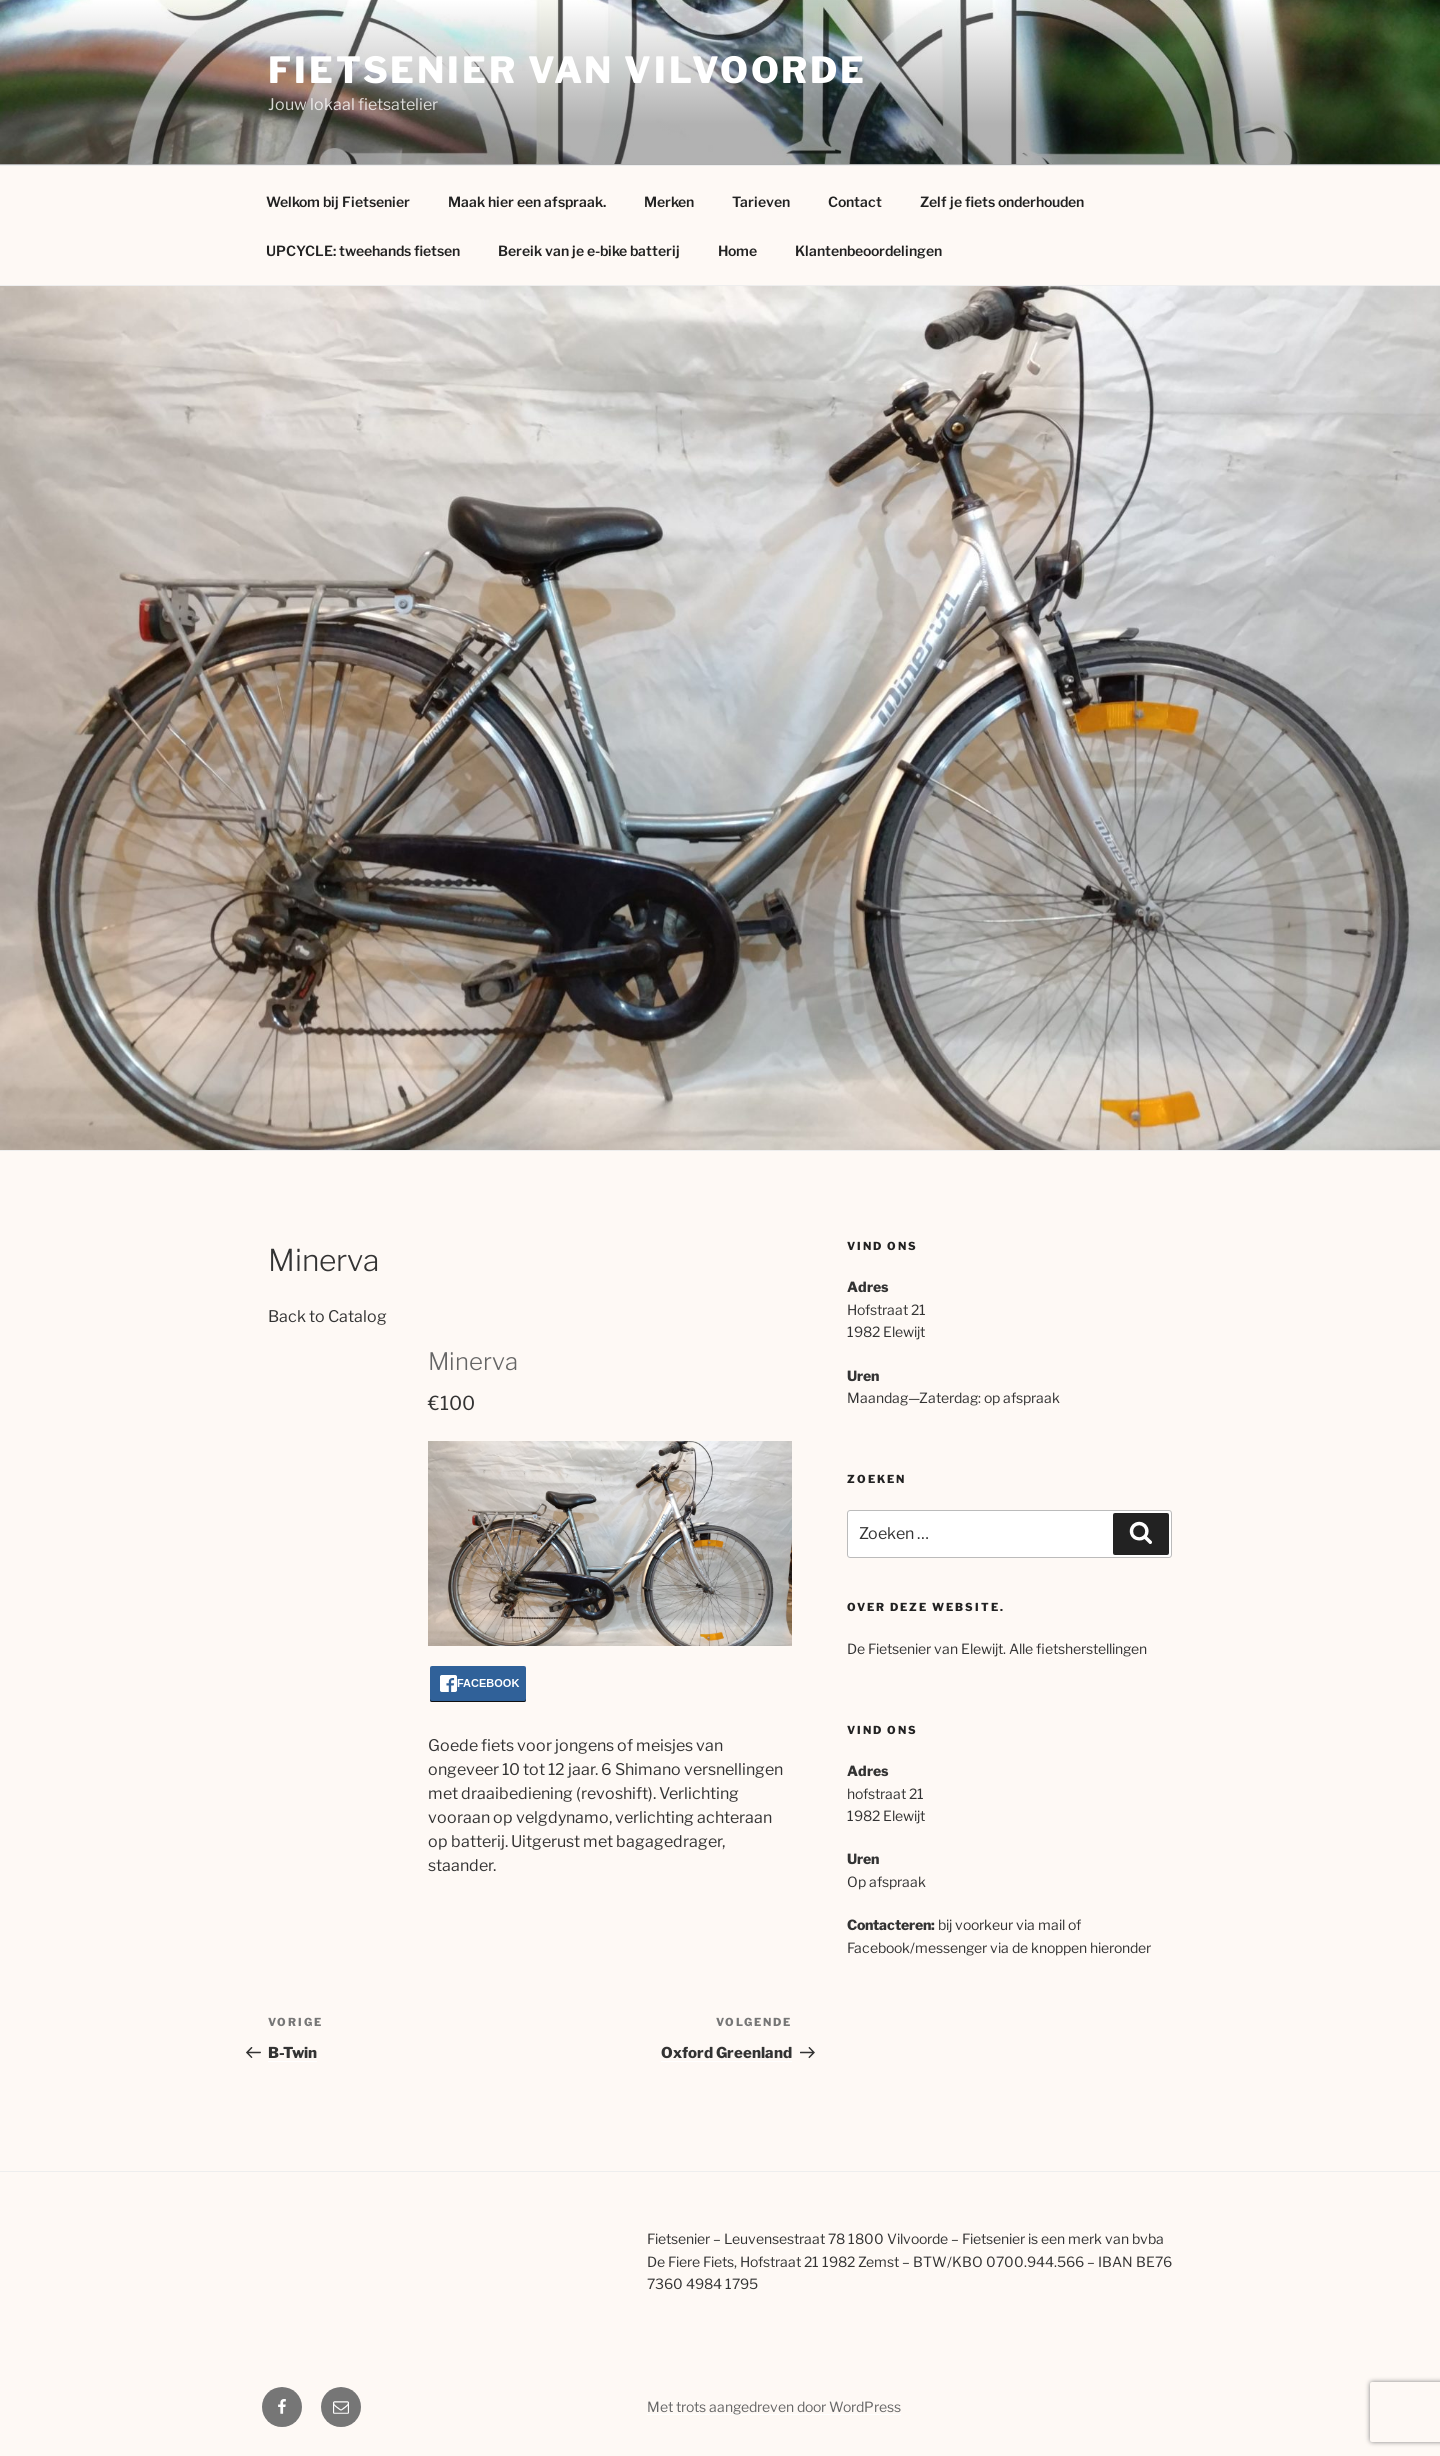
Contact (855, 201)
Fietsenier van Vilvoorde (567, 70)
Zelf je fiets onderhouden (1002, 201)
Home (737, 250)
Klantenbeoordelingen (868, 250)
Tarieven (761, 201)
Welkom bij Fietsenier (338, 201)
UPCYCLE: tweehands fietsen (363, 250)
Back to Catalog (327, 1316)
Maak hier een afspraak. (527, 201)
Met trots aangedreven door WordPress (774, 2406)
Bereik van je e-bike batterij (589, 250)
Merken (669, 201)
